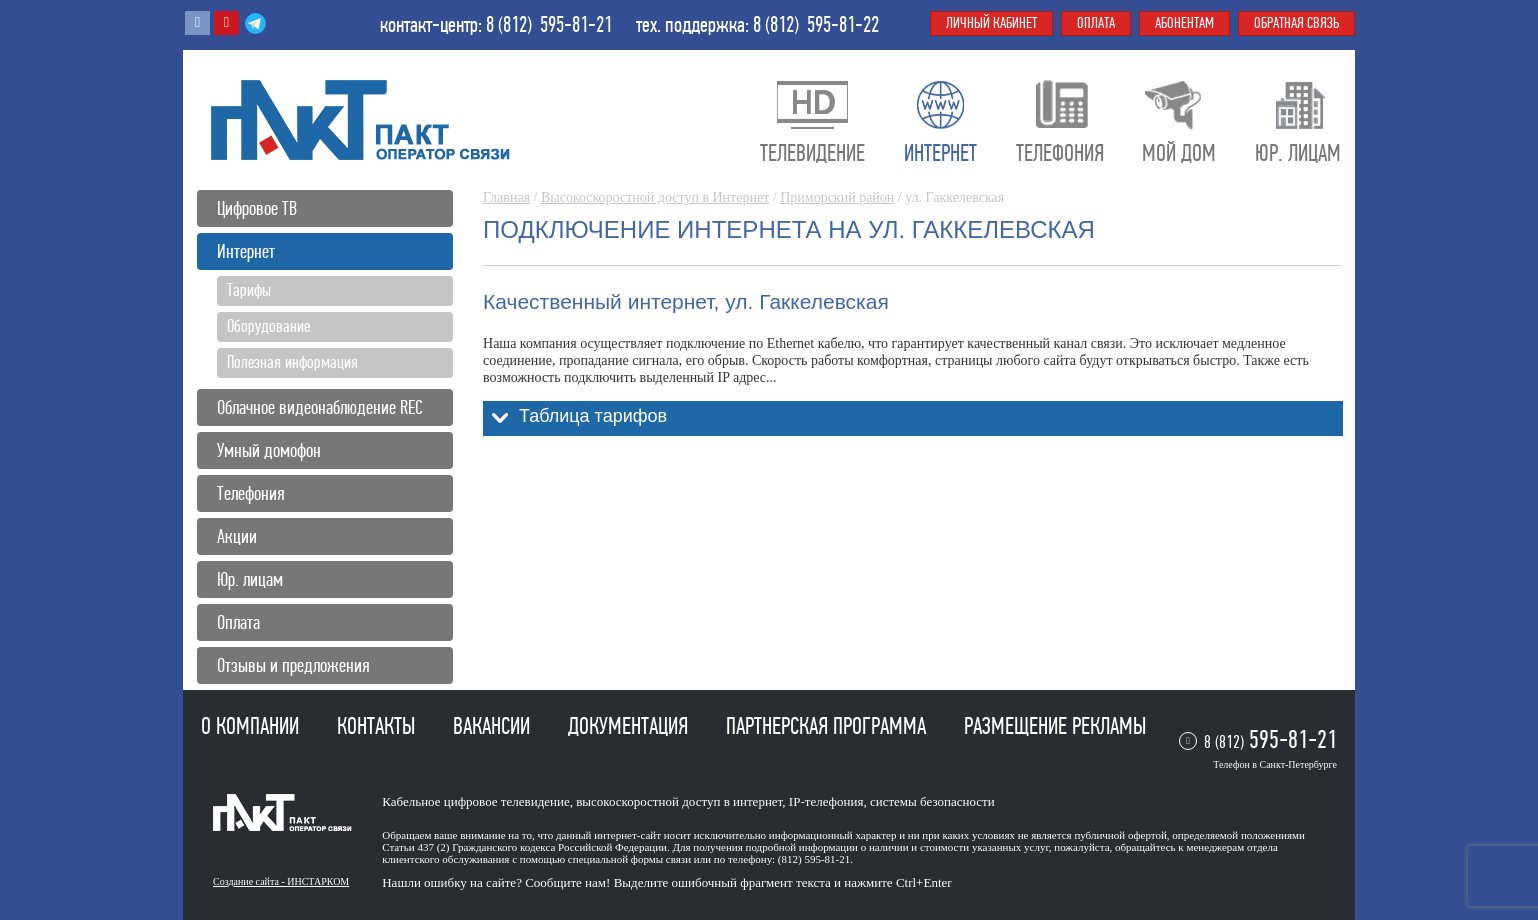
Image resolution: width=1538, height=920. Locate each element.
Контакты (378, 726)
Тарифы (249, 290)
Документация (630, 726)
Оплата (238, 622)
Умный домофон (269, 450)
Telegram (255, 23)
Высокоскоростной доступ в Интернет (655, 197)
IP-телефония (826, 801)
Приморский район (837, 197)
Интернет (246, 251)
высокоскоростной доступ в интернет (679, 801)
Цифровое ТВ (257, 208)
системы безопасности (932, 801)
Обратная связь (1296, 23)
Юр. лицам (250, 579)
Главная (506, 197)
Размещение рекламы (1055, 726)
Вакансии (494, 726)
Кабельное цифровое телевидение (475, 801)
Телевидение (812, 153)
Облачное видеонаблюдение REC (320, 407)
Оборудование (268, 326)
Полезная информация (292, 362)
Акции (237, 536)
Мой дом (1179, 153)
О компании (252, 726)
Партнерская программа (828, 726)
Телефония (251, 493)
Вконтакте (197, 23)
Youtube (226, 23)
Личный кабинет (991, 23)
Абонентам (1184, 23)
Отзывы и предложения (293, 665)
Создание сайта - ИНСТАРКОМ (281, 881)
